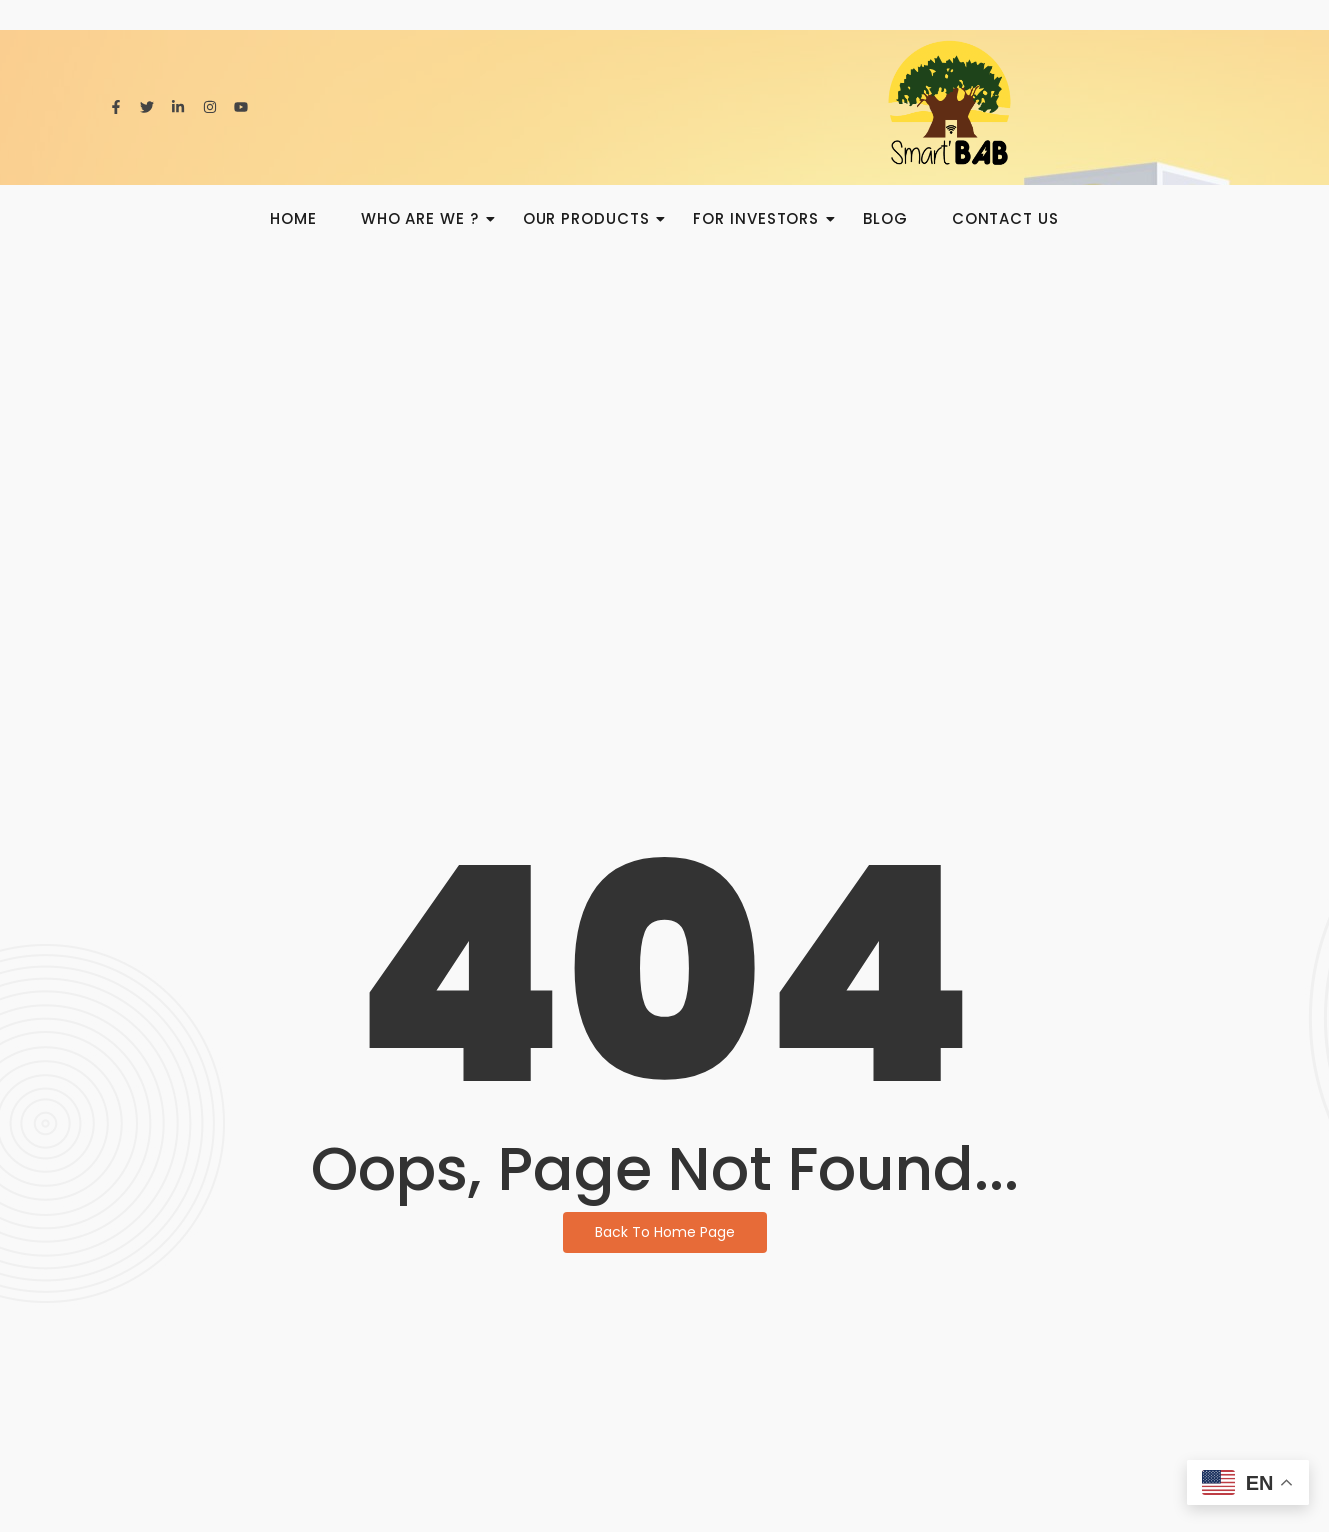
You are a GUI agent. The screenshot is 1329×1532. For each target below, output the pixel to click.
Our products (592, 218)
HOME (293, 218)
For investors (762, 218)
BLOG (885, 218)
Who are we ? (426, 218)
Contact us (1005, 218)
